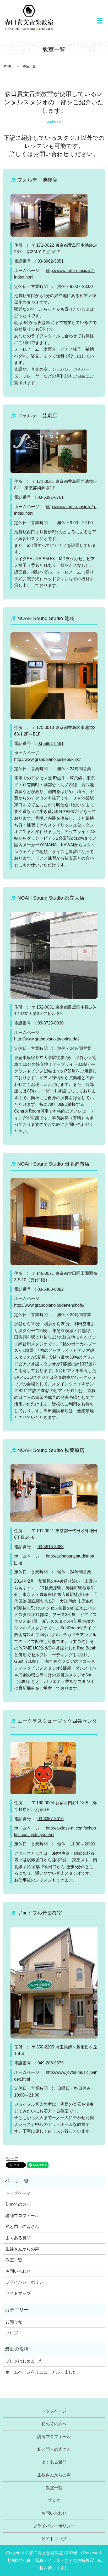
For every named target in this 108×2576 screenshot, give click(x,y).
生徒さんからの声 (22, 2249)
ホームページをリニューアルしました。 (43, 2372)
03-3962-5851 (50, 261)
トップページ (18, 2193)
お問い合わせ (18, 2271)
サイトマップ (18, 2293)
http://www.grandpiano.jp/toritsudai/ (46, 1039)
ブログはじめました (24, 2361)
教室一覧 (14, 2260)
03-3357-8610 (50, 1818)
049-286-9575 (50, 2063)
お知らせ (14, 2321)
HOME (7, 66)
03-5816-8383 (50, 1546)
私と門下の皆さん (22, 2226)
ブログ (12, 2333)
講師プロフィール (22, 2215)
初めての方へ (18, 2204)
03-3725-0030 (50, 1023)
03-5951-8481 (50, 743)
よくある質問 (18, 2238)
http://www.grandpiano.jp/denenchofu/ (49, 1305)
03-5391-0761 (50, 497)
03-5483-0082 (50, 1289)
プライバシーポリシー (26, 2282)
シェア (12, 2158)
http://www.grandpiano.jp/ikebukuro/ (47, 759)
